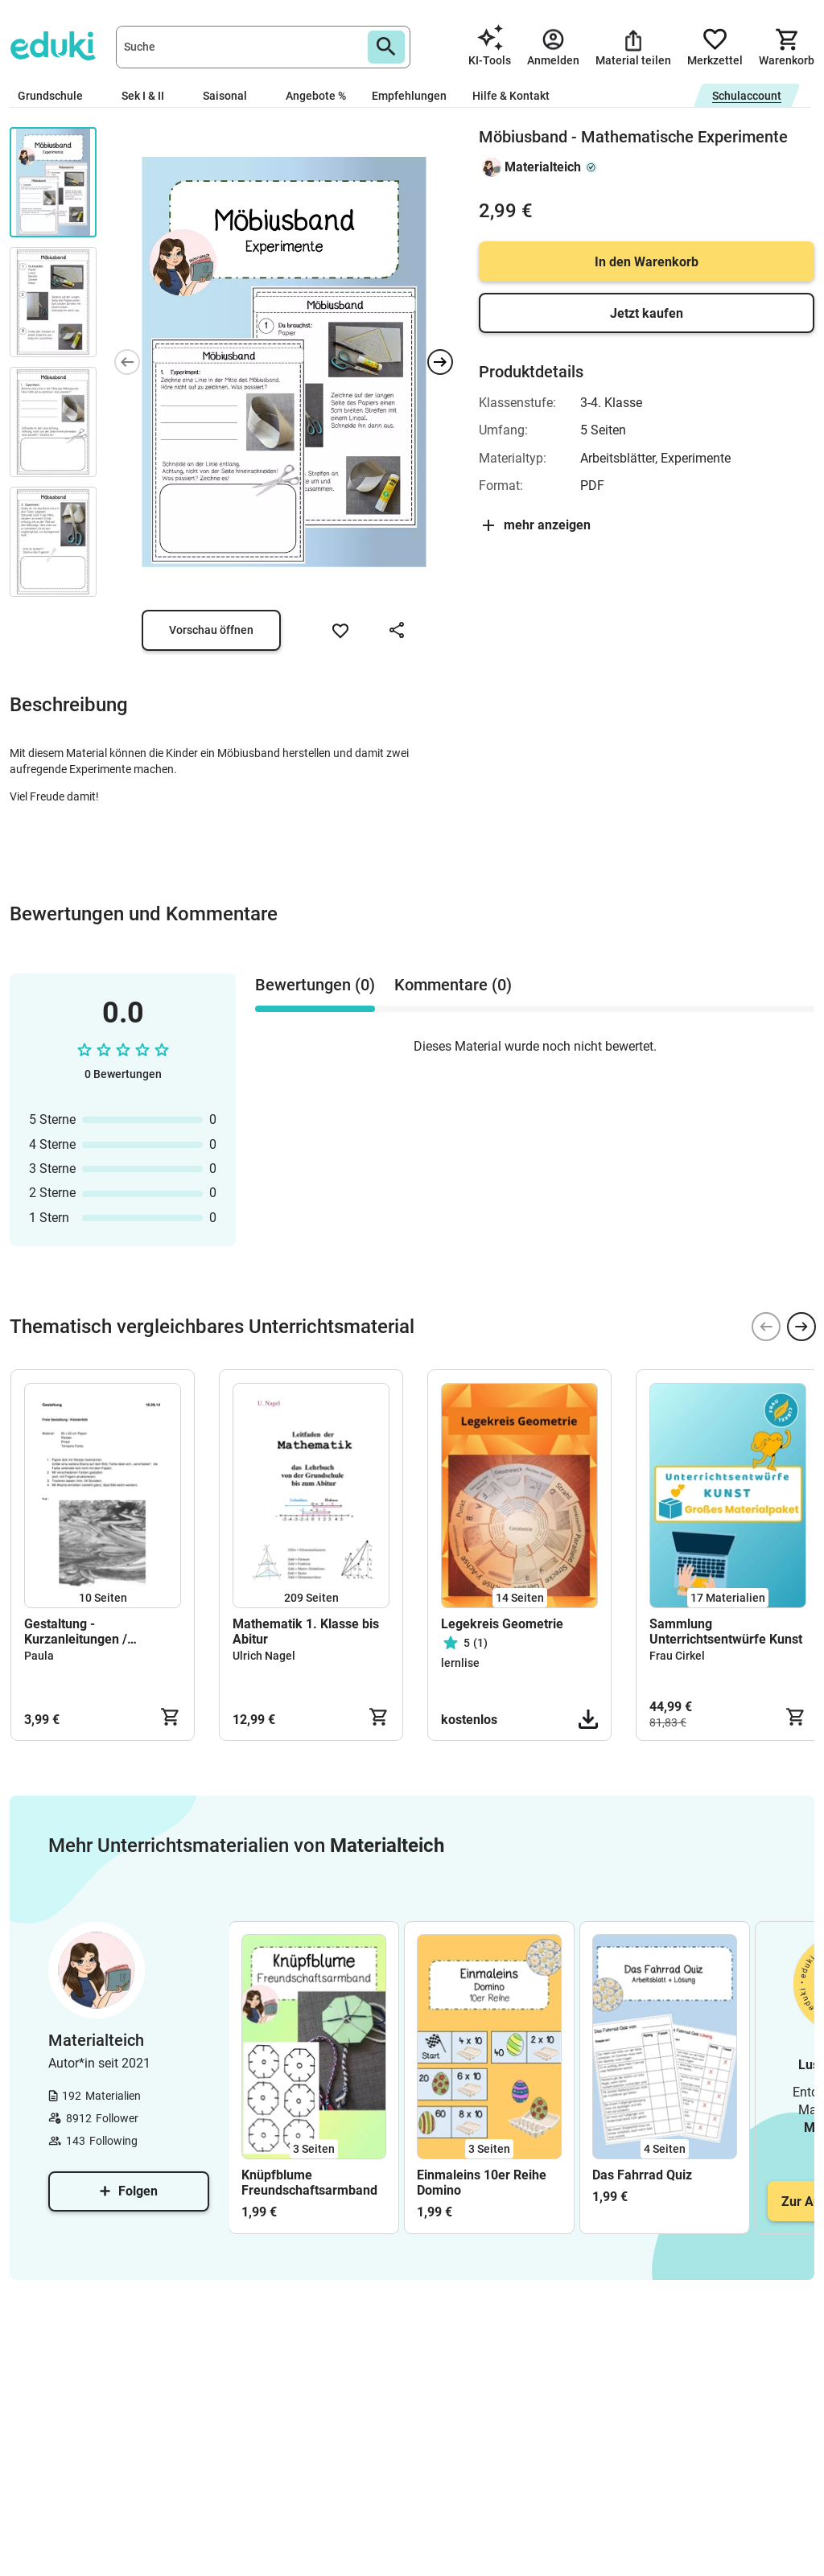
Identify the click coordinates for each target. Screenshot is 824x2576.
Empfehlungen (409, 95)
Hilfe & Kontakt (511, 95)
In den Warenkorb (646, 262)
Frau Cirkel (677, 1655)
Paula (39, 1655)
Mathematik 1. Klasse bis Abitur (306, 1631)
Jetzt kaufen (646, 313)
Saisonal (231, 95)
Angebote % (316, 95)
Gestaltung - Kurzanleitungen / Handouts (75, 1631)
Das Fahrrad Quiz (642, 2175)
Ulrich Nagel (264, 1655)
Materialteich (543, 167)
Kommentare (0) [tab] (453, 984)
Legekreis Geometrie (502, 1624)
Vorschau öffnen (211, 629)
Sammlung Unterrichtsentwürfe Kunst (725, 1631)
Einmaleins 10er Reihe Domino (481, 2182)
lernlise (460, 1662)
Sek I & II (149, 95)
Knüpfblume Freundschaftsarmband (309, 2182)
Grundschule (57, 95)
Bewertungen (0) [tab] (315, 984)
